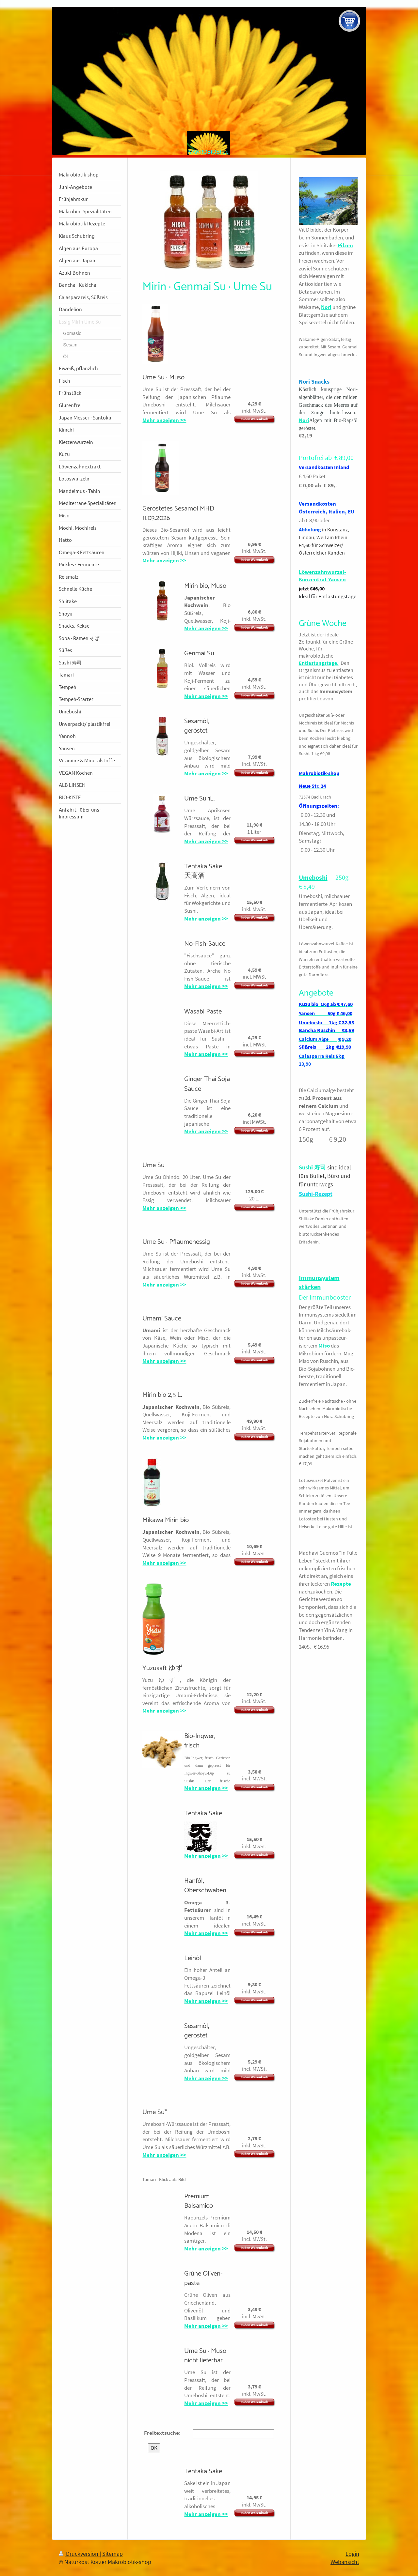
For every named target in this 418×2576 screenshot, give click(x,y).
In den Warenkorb (254, 419)
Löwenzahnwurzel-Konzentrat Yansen (322, 575)
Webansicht (344, 2562)
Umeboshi (313, 877)
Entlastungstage (318, 663)
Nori (326, 307)
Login (352, 2553)
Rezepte (341, 1583)
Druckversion (79, 2553)
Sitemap (112, 2553)
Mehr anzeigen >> (164, 420)
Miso (324, 1345)
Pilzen (345, 245)
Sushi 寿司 (312, 1167)
